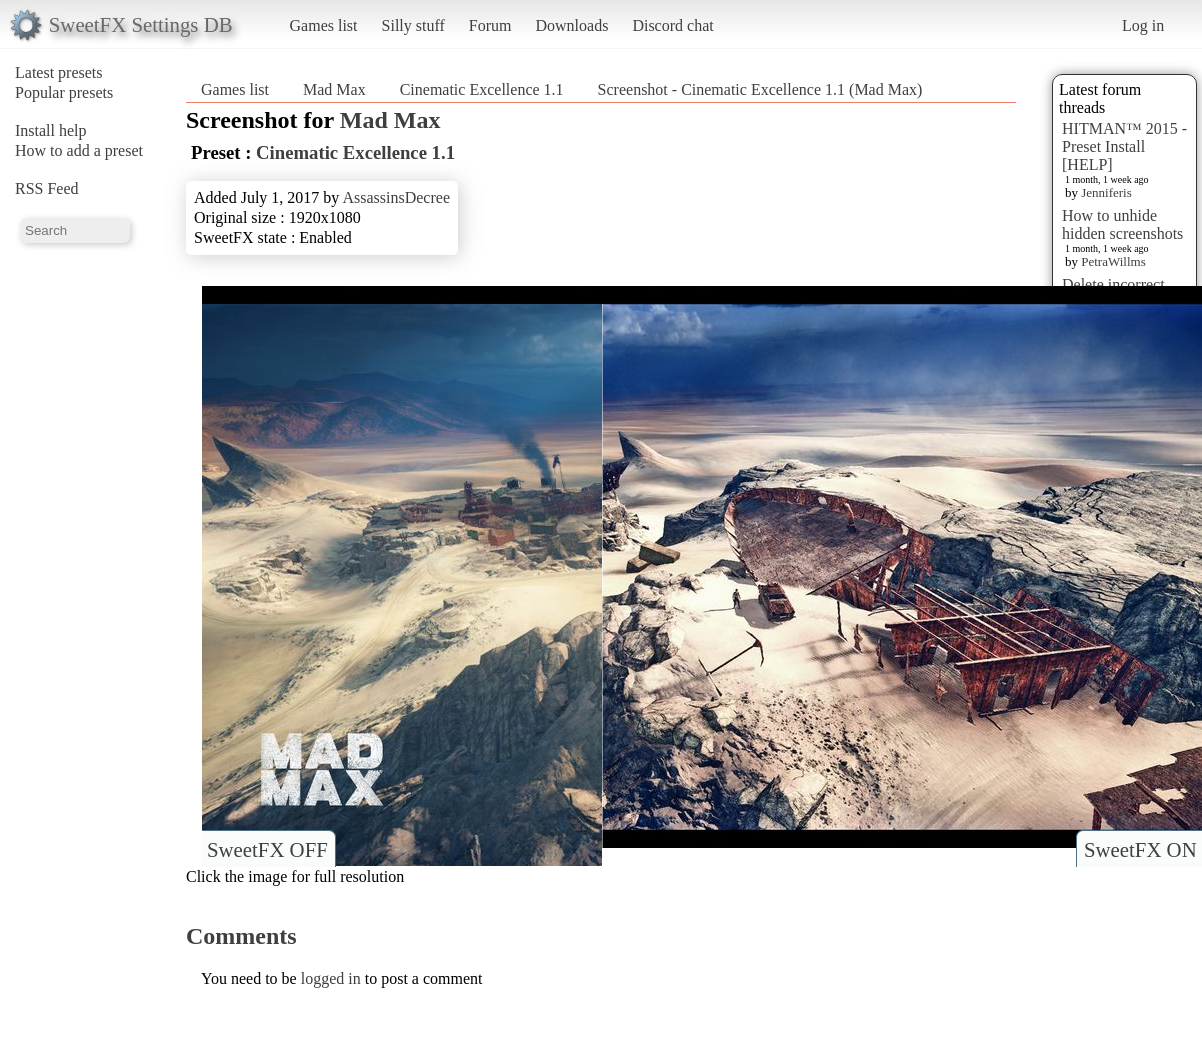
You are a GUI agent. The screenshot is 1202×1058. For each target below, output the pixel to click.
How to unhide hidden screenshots (1122, 224)
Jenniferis (1106, 192)
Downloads (571, 25)
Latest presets (59, 72)
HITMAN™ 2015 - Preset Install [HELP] (1124, 146)
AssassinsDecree (396, 197)
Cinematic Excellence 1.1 (482, 89)
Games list (324, 25)
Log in (1143, 25)
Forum (490, 25)
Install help (51, 130)
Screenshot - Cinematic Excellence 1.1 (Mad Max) (760, 89)
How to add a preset (79, 150)
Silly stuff (413, 25)
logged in (331, 978)
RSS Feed (47, 188)
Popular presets (64, 92)
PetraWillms (1113, 261)
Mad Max (334, 89)
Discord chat (672, 25)
